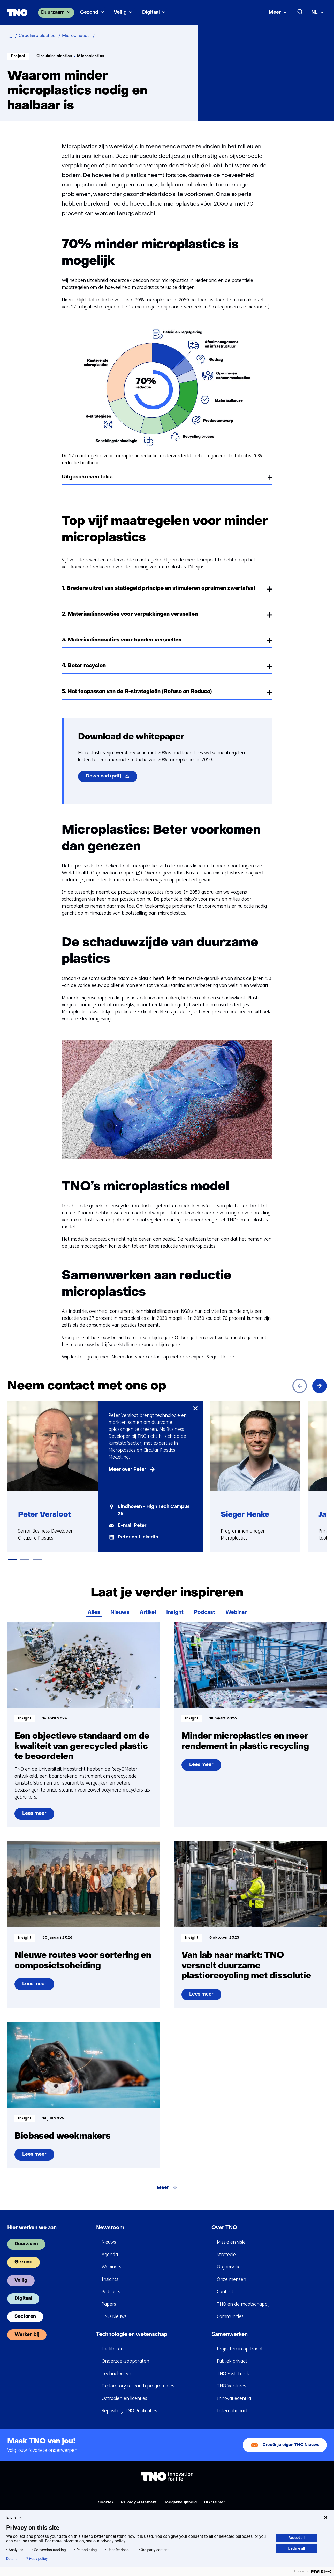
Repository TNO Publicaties (129, 2403)
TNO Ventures (231, 2379)
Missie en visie (231, 2235)
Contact (225, 2284)
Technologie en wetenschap (131, 2327)
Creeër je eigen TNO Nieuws (291, 2438)
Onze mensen (231, 2272)
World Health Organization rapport (100, 873)
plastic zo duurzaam (142, 998)
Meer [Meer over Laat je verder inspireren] (163, 2180)
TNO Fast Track (233, 2366)
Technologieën (117, 2366)
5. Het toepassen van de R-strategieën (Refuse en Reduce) (137, 691)
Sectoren (25, 2309)
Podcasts (111, 2284)
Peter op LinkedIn (138, 1537)
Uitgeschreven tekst (87, 477)
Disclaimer (214, 2495)
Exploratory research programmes (138, 2379)
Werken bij (26, 2327)
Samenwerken (229, 2327)
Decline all (296, 2548)
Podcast (204, 1605)
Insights (110, 2272)
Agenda (110, 2247)
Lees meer (35, 1808)
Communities (230, 2309)
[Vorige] (299, 1386)
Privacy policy (37, 2559)
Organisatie (229, 2260)
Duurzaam (53, 12)
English (14, 2517)
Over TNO (224, 2220)
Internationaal (232, 2403)
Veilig (120, 12)
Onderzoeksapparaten (125, 2354)
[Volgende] (319, 1386)
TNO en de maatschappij (243, 2297)
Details (11, 2559)
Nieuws (119, 1605)
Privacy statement (139, 2495)
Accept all (297, 2537)
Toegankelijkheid (180, 2495)
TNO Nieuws (114, 2309)
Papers (109, 2297)
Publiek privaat (232, 2354)
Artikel (148, 1605)
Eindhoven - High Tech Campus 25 (154, 1510)
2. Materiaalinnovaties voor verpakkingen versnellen (130, 614)
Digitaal (151, 12)
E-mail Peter (132, 1525)
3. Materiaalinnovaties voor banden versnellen (121, 640)
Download (111, 777)
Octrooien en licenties (124, 2391)
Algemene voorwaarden (162, 2509)
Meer (275, 12)
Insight (175, 1605)
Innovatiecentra (234, 2391)
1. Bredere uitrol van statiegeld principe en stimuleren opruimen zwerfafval (158, 588)
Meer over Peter (127, 1469)
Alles (94, 1605)
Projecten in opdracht (240, 2341)
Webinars (111, 2260)
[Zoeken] (300, 11)
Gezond (89, 12)
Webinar (236, 1605)
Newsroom (110, 2220)
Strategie (226, 2247)
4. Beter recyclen (84, 666)
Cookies (106, 2495)
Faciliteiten (113, 2341)
